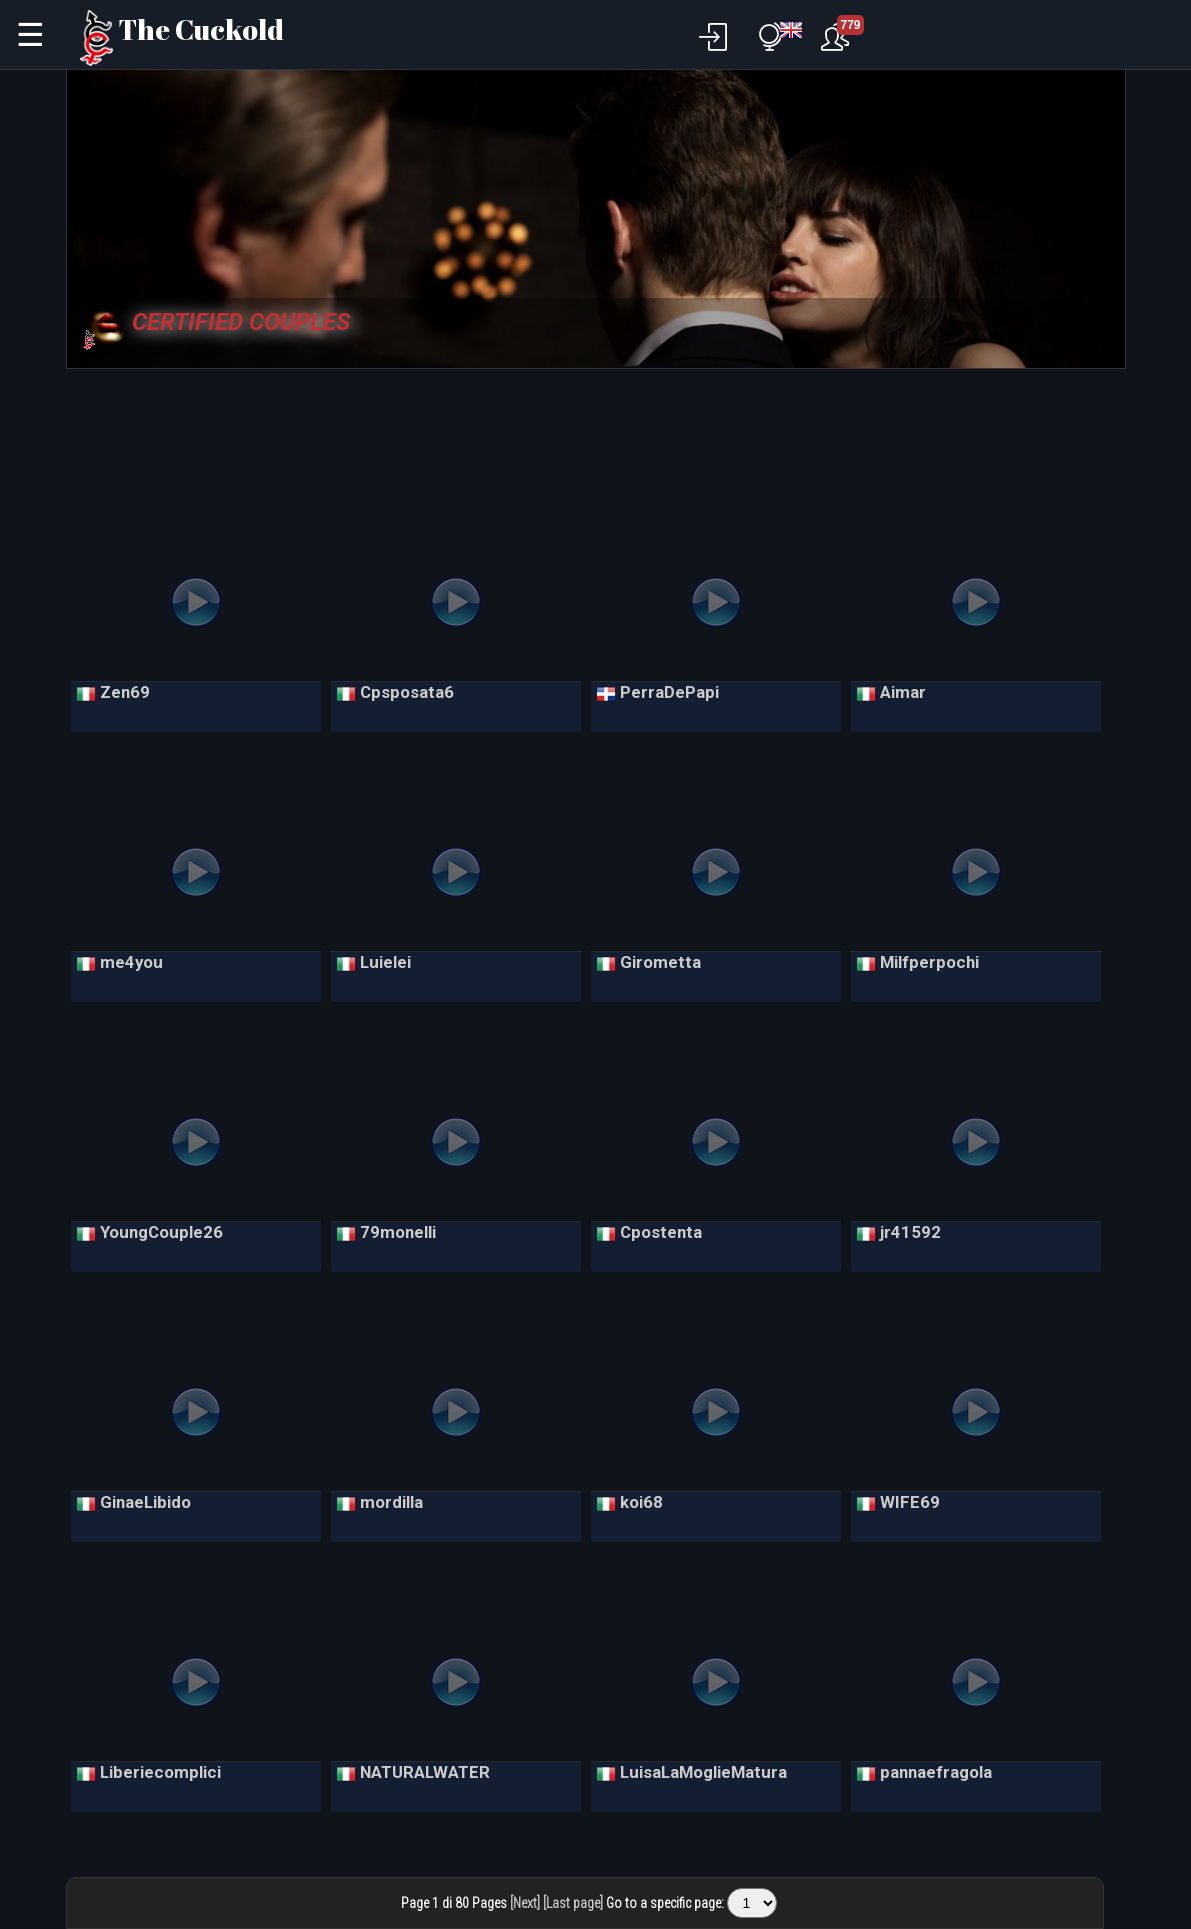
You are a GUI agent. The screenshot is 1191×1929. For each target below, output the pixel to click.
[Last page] (573, 1903)
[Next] (525, 1903)
